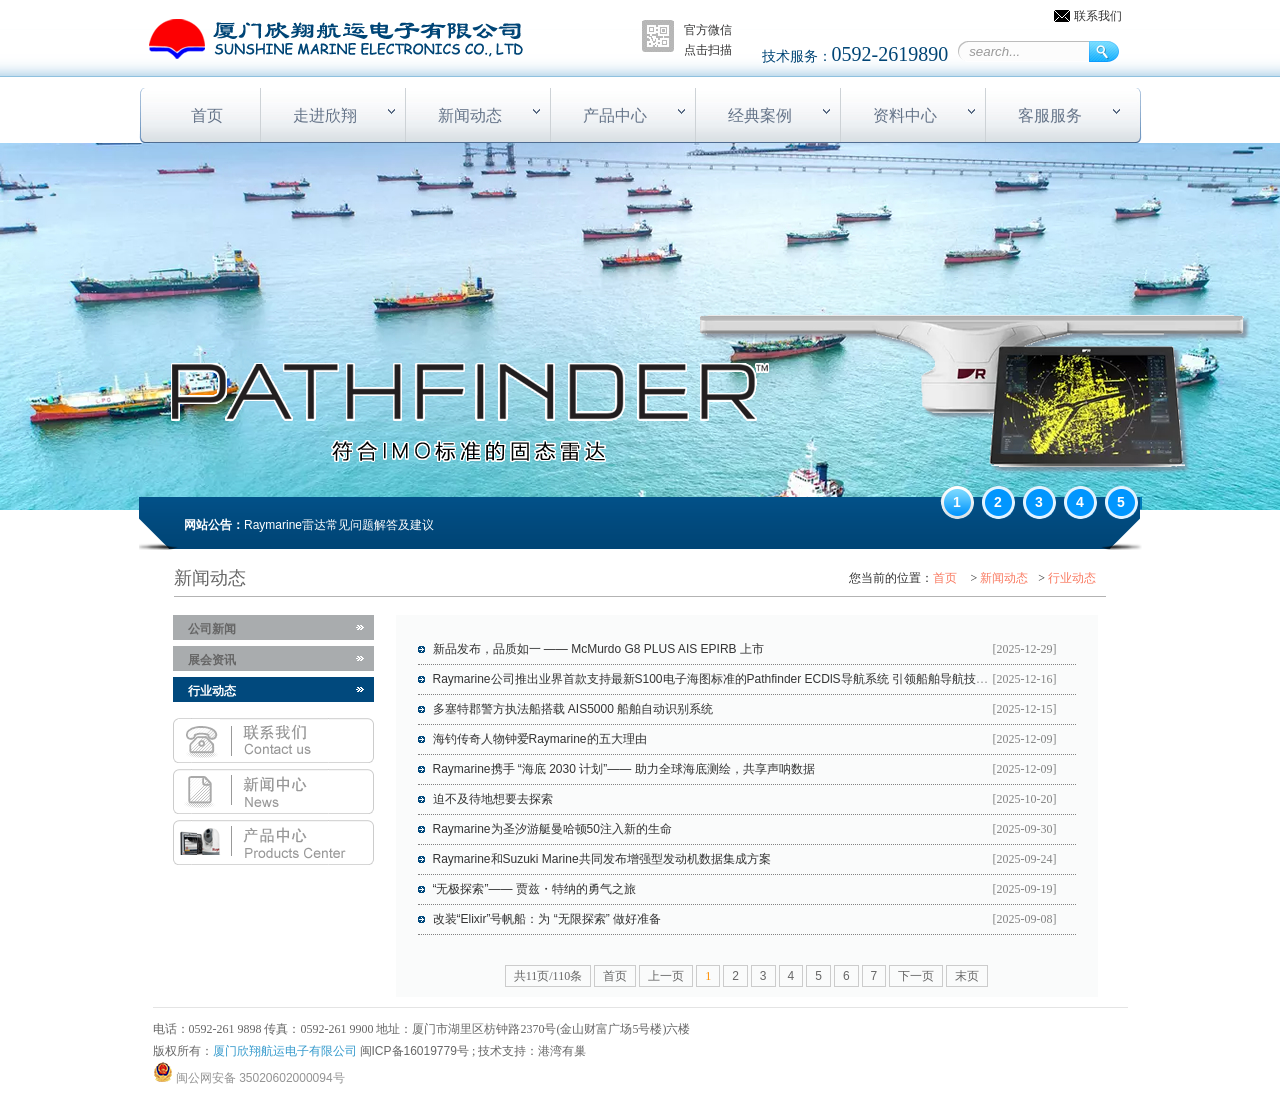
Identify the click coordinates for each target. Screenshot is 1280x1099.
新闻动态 (470, 115)
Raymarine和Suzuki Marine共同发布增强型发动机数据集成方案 (602, 859)
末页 (967, 976)
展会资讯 (212, 660)
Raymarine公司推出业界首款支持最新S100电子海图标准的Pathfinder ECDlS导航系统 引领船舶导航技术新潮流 (728, 679)
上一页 (666, 976)
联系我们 (1098, 16)
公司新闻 (212, 629)
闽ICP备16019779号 (414, 1051)
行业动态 (1072, 578)
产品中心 (615, 115)
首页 (207, 115)
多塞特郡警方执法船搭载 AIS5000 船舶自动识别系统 (573, 709)
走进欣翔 (325, 115)
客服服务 (1050, 115)
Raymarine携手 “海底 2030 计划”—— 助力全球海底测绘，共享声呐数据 (624, 769)
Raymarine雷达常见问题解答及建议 (339, 525)
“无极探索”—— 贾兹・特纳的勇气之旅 (534, 889)
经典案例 (760, 115)
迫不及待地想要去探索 (493, 799)
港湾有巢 (562, 1051)
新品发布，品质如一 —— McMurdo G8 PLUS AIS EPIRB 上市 (598, 649)
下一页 (916, 976)
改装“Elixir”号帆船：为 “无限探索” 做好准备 (547, 919)
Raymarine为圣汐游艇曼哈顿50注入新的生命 (552, 829)
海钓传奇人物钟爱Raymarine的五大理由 (540, 739)
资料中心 (905, 115)
